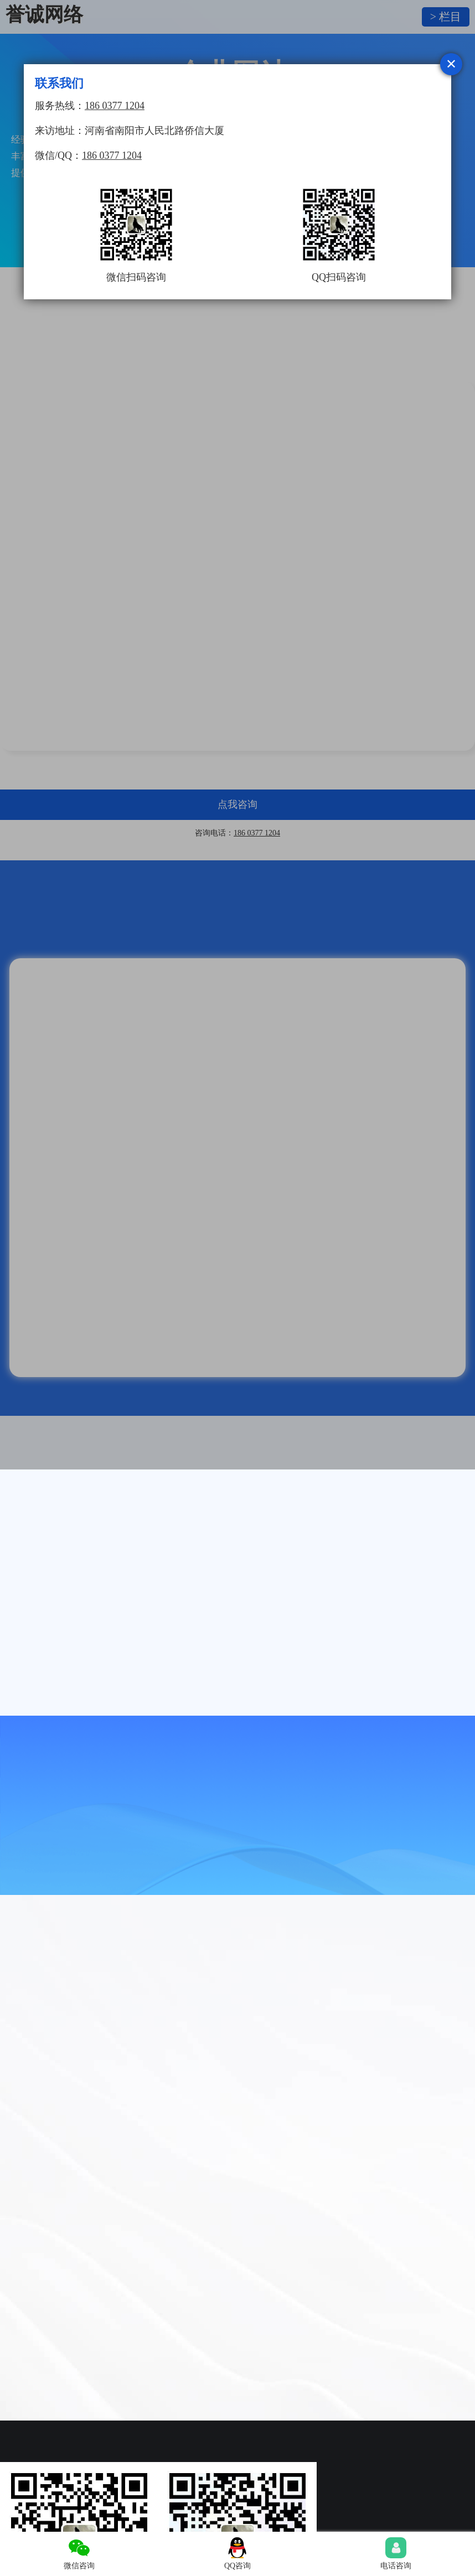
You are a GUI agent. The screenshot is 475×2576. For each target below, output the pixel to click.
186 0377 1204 (114, 105)
